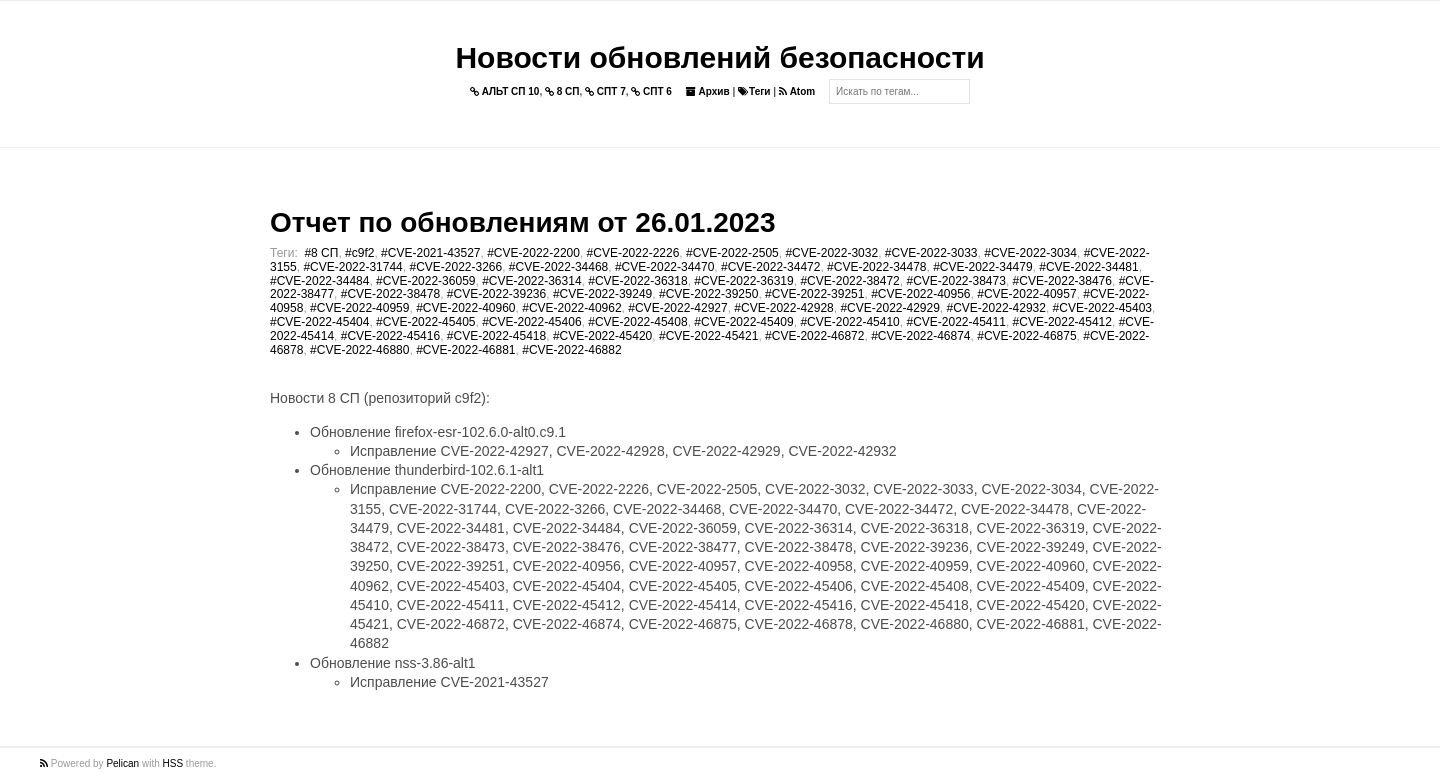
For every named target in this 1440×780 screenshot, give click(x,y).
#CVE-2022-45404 (319, 322)
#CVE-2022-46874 (920, 336)
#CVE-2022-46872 (814, 336)
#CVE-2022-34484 (319, 281)
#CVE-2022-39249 (602, 294)
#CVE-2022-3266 (455, 267)
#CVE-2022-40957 (1026, 294)
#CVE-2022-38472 (849, 281)
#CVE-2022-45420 (602, 336)
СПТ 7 (605, 91)
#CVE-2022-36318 (637, 281)
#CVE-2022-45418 (496, 336)
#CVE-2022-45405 (425, 322)
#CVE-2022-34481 (1088, 267)
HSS (173, 763)
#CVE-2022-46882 (571, 350)
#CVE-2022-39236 (496, 294)
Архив (708, 91)
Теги (754, 91)
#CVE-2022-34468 (558, 267)
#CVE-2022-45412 (1062, 322)
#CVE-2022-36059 (425, 281)
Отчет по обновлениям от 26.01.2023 (522, 222)
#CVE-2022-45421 (708, 336)
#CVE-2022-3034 (1030, 253)
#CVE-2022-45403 (1102, 308)
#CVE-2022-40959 (359, 308)
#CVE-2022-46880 (359, 350)
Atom (797, 91)
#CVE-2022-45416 (390, 336)
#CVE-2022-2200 (533, 253)
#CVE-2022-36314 (531, 281)
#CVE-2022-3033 (931, 253)
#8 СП (321, 253)
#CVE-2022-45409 (743, 322)
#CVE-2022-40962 (571, 308)
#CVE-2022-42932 (996, 308)
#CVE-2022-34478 (876, 267)
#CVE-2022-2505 (732, 253)
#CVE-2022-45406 (531, 322)
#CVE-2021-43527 (430, 253)
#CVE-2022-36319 (743, 281)
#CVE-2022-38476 (1062, 281)
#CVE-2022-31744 (352, 267)
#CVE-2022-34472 (770, 267)
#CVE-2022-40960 (465, 308)
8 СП (562, 91)
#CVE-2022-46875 (1026, 336)
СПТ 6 (651, 91)
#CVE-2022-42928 (783, 308)
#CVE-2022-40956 (920, 294)
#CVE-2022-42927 (677, 308)
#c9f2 (359, 253)
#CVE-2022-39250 (708, 294)
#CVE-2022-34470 (664, 267)
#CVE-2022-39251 (814, 294)
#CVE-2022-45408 (637, 322)
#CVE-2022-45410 (849, 322)
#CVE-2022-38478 (390, 294)
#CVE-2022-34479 (982, 267)
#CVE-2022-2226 (633, 253)
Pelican (122, 763)
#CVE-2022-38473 (955, 281)
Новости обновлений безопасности (719, 57)
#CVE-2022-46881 (465, 350)
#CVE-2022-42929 (889, 308)
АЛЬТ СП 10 (505, 91)
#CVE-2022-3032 (831, 253)
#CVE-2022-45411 (955, 322)
